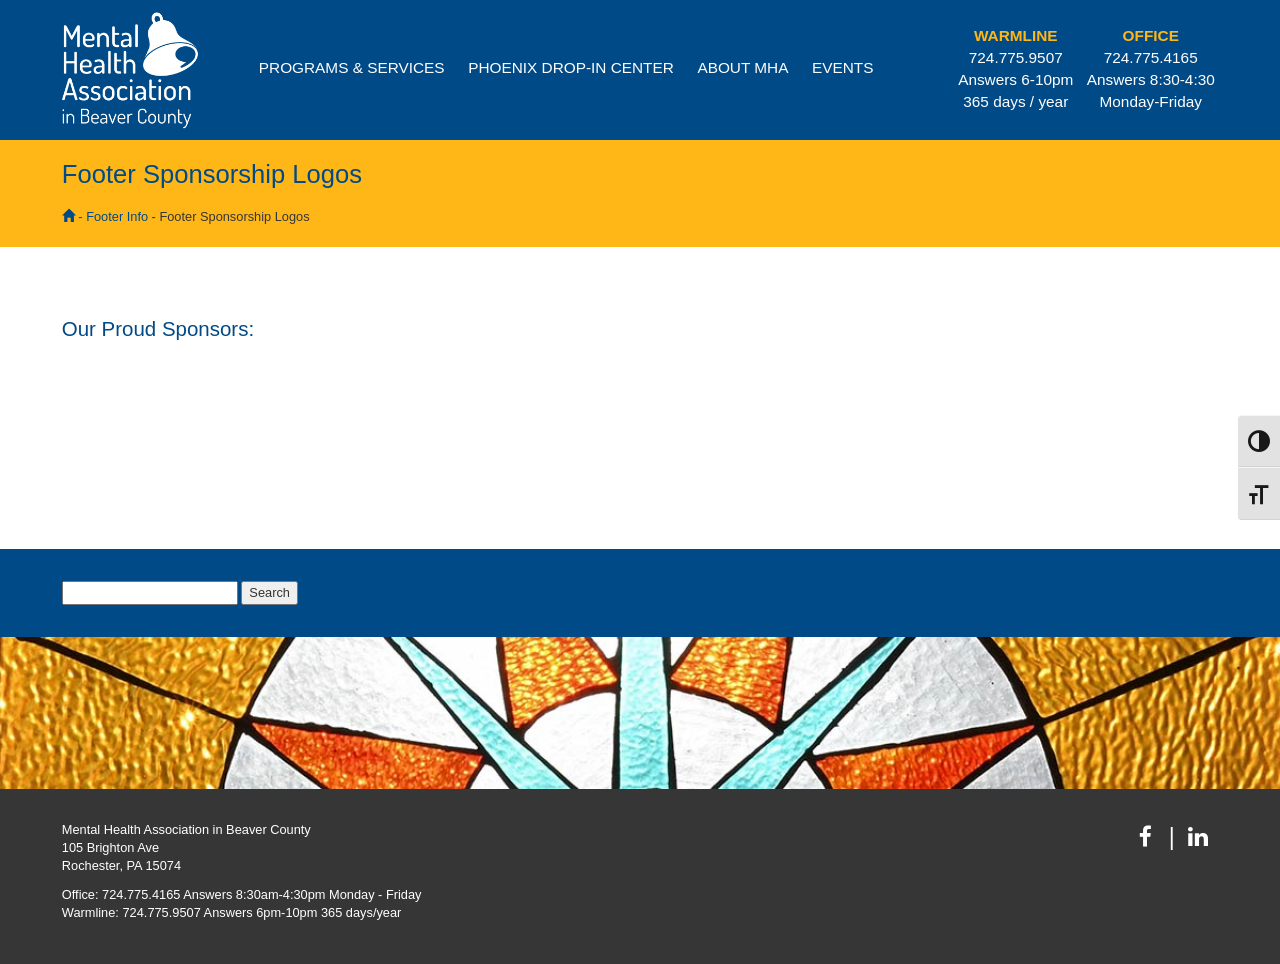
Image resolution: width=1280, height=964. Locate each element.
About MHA (742, 67)
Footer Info (117, 216)
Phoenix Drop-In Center (571, 67)
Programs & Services (352, 67)
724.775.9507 (1016, 57)
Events (842, 67)
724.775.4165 (1151, 57)
